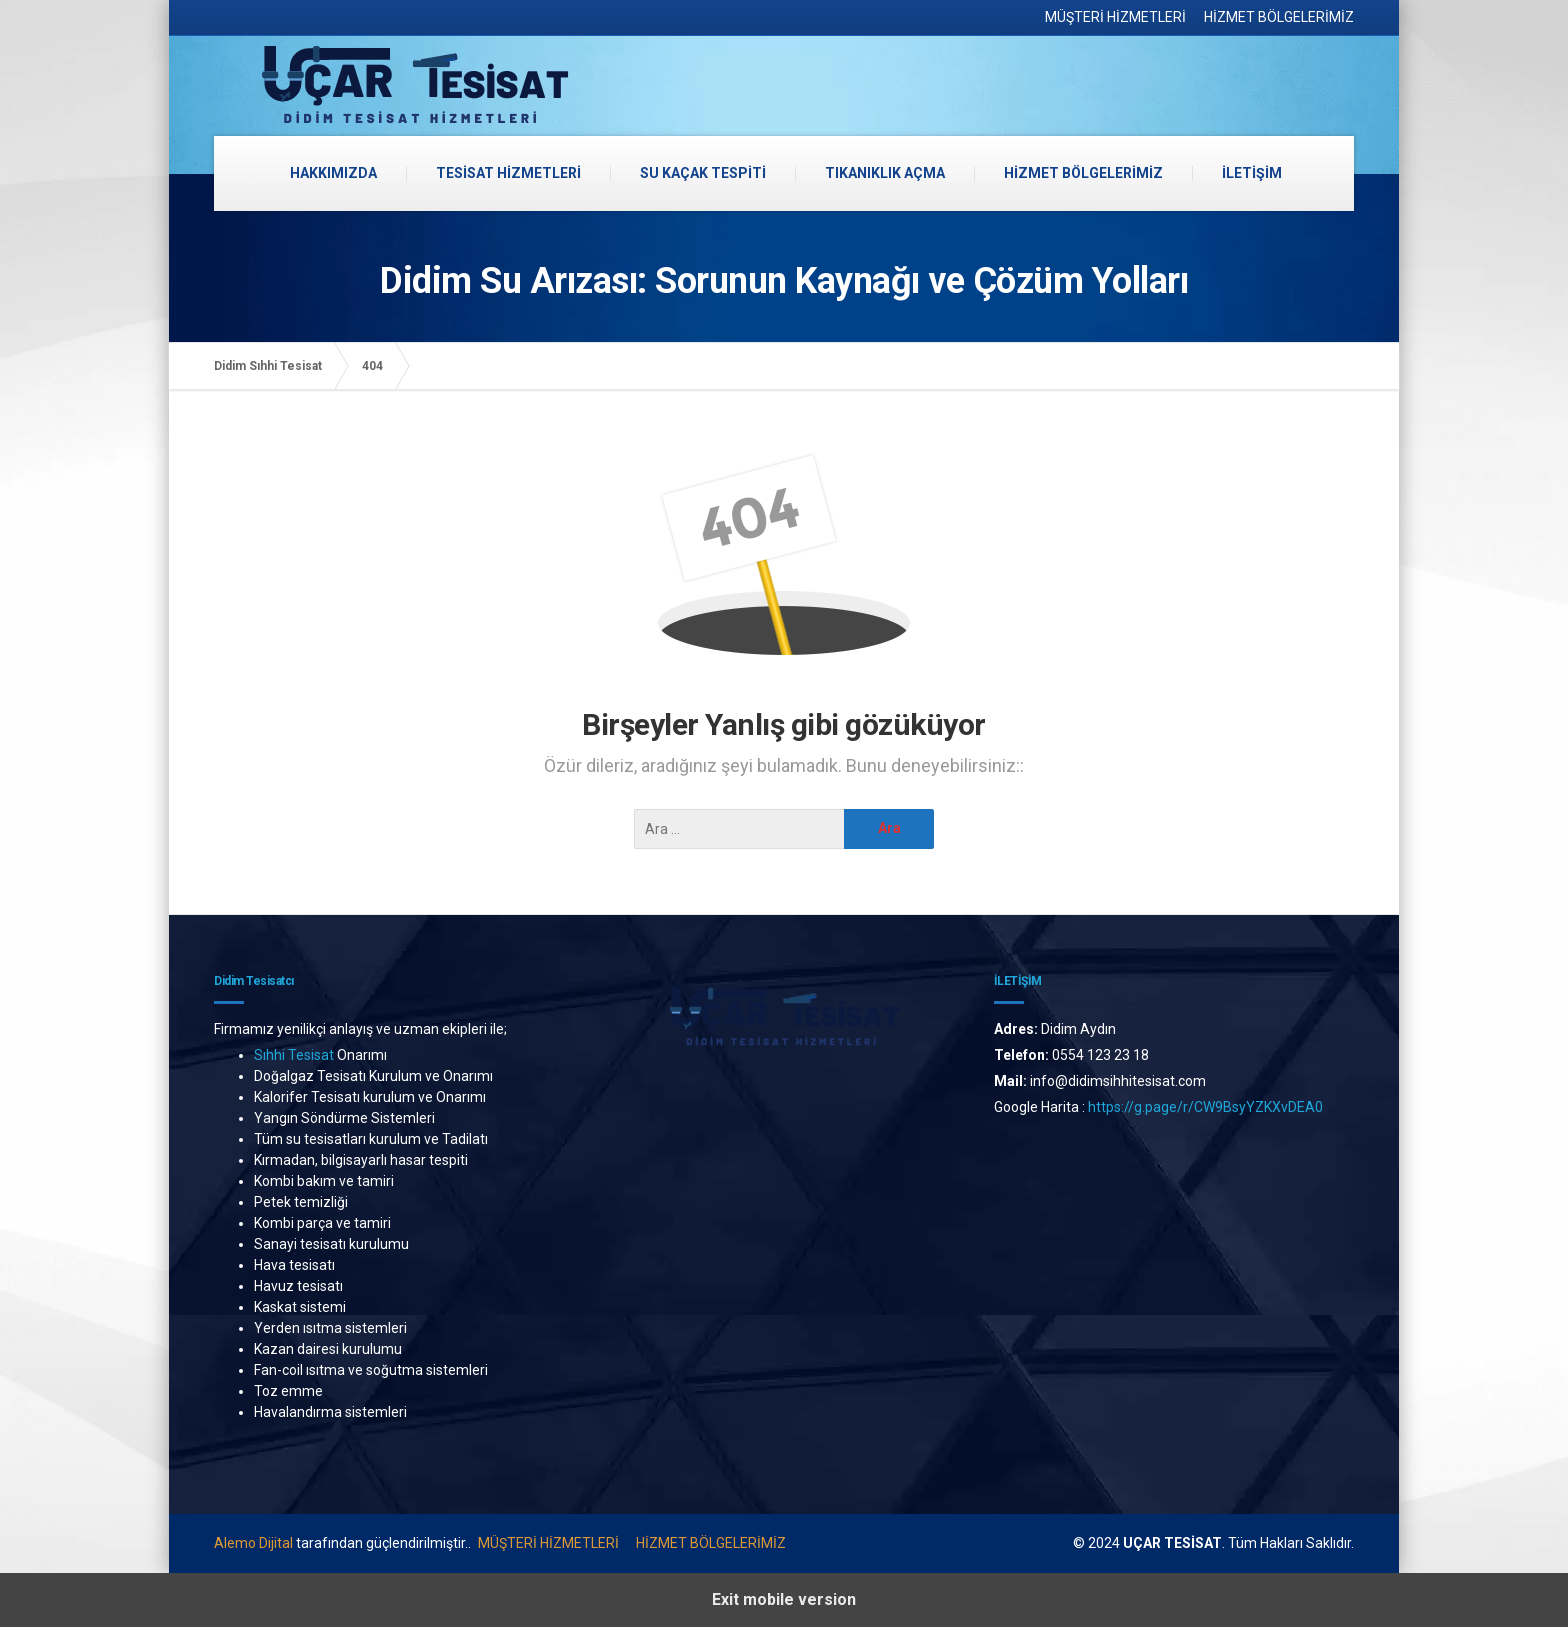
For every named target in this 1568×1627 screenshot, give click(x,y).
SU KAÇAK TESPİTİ (703, 173)
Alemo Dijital (253, 1543)
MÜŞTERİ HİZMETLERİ (1115, 17)
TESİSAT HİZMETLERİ (508, 173)
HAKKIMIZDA (333, 173)
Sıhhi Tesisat (294, 1055)
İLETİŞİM (1252, 173)
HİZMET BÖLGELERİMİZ (1279, 17)
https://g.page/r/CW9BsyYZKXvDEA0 (1207, 1107)
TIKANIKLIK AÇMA (885, 173)
